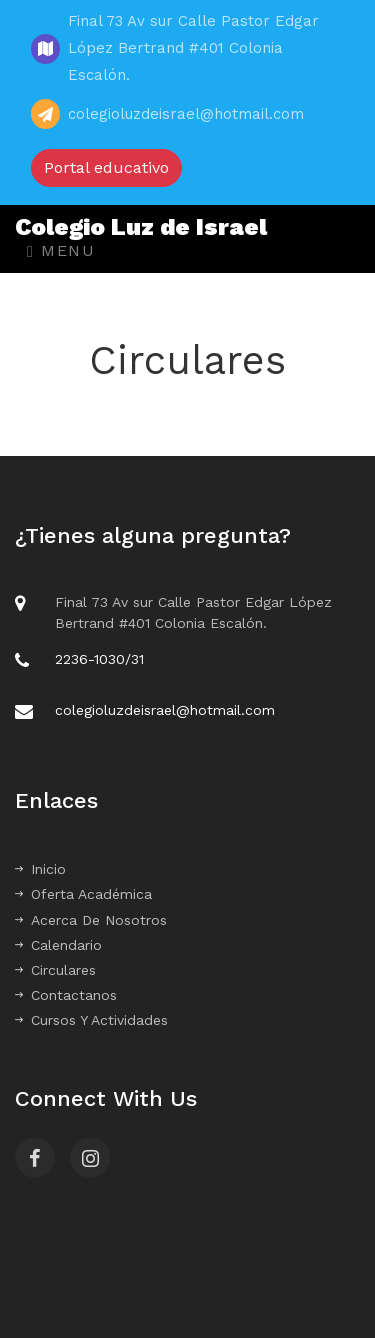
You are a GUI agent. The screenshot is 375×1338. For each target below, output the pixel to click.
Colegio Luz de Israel (141, 227)
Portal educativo (106, 167)
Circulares (55, 970)
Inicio (40, 869)
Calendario (58, 945)
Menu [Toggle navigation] (61, 250)
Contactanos (66, 995)
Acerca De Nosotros (91, 920)
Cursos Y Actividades (91, 1020)
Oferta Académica (83, 894)
